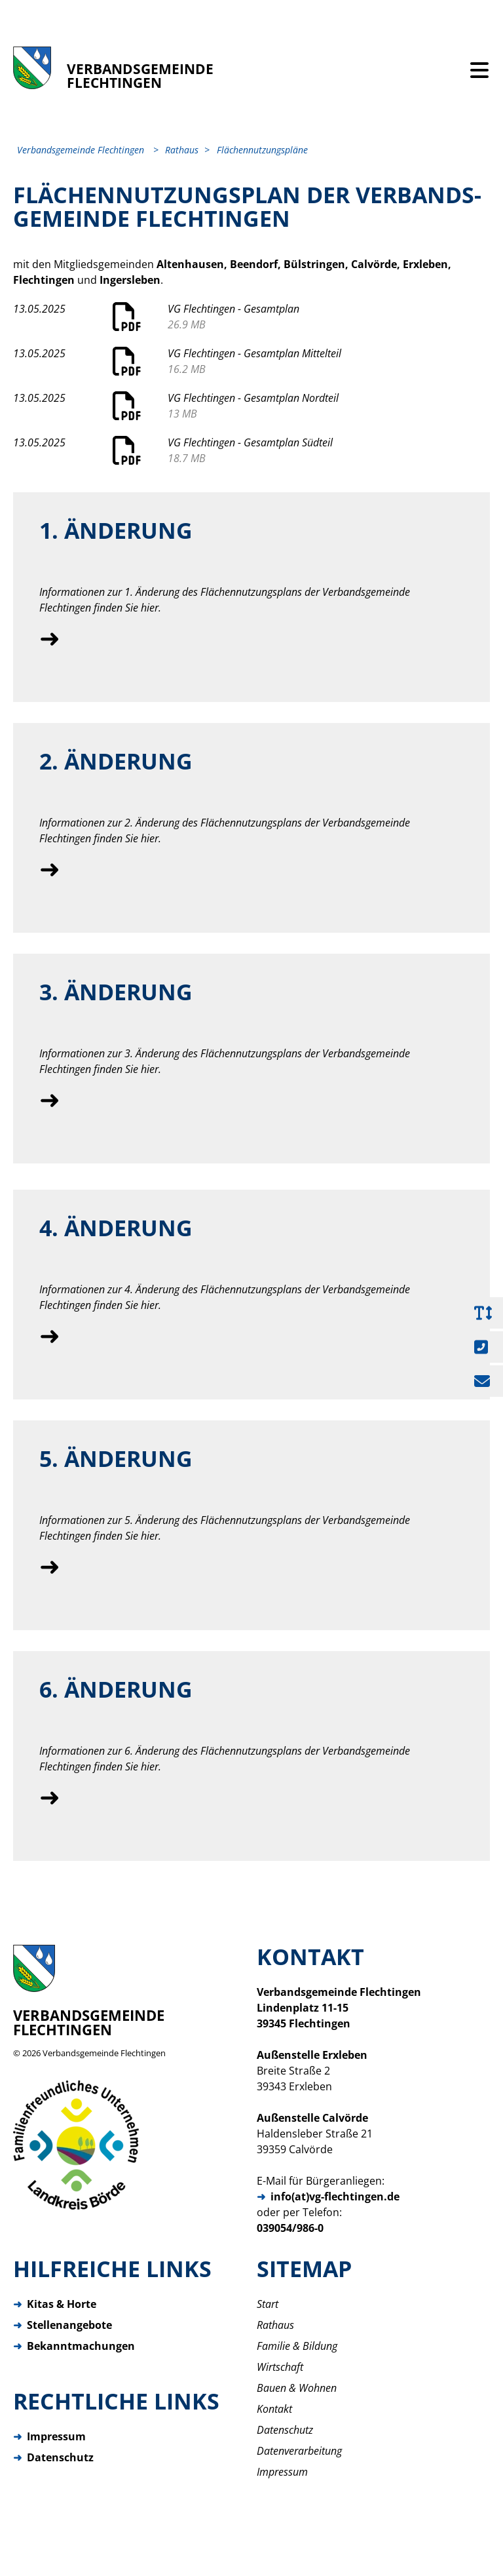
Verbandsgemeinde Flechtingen (104, 2065)
